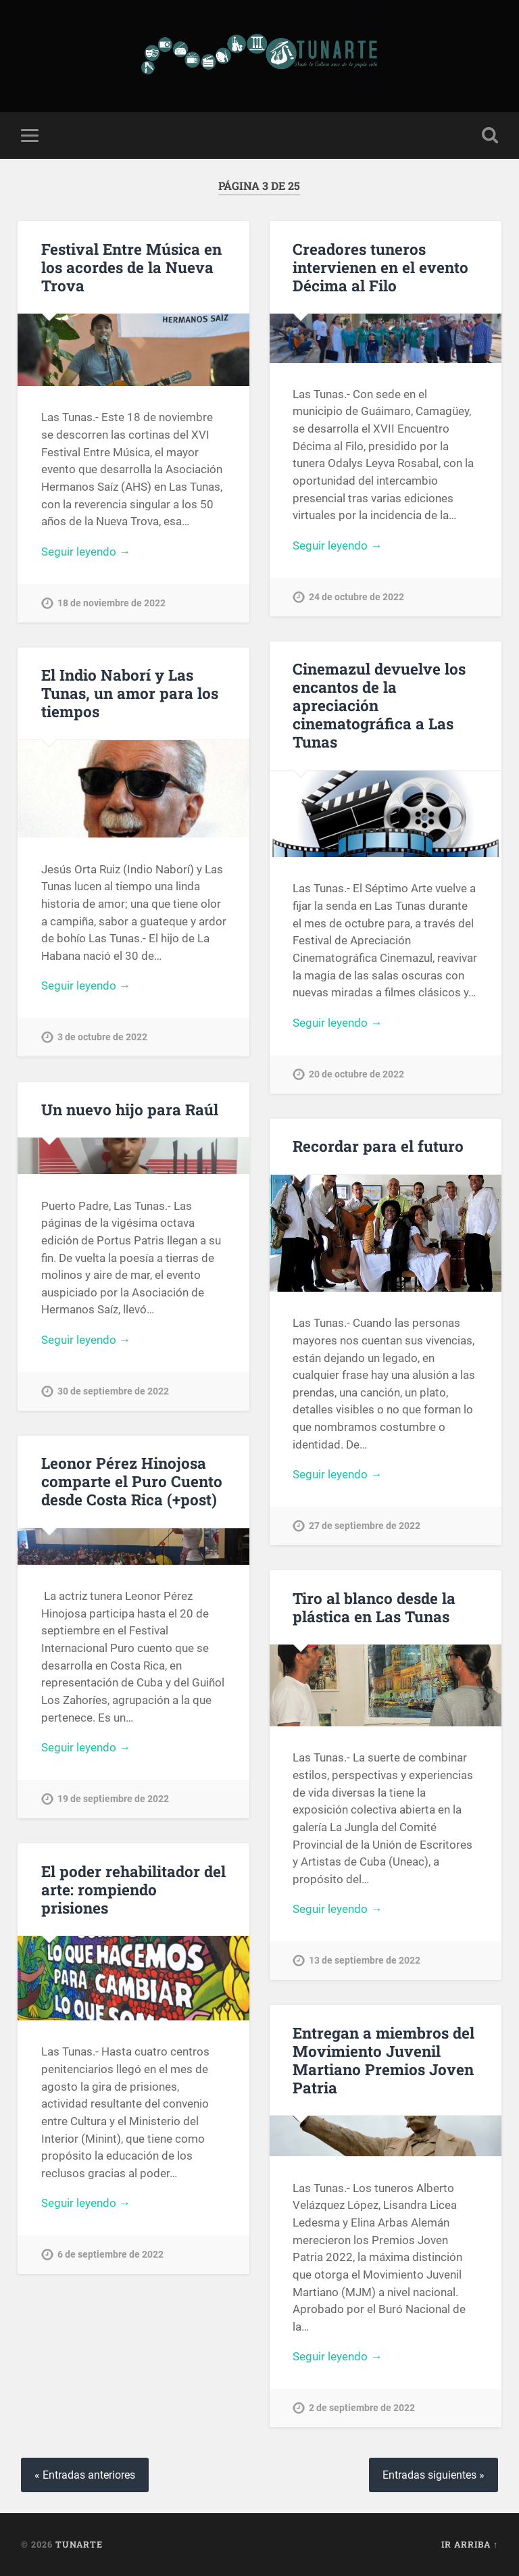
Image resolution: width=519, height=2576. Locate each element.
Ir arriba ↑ (469, 2544)
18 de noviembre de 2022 (111, 603)
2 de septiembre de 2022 (362, 2408)
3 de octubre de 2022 (102, 1037)
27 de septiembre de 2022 (364, 1526)
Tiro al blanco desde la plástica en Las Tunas (374, 1607)
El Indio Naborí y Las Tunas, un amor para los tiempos (129, 692)
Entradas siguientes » (433, 2475)
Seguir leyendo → (85, 551)
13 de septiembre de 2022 (364, 1960)
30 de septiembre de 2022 (113, 1391)
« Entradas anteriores (84, 2475)
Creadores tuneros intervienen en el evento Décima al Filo (380, 267)
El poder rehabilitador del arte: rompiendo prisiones (133, 1889)
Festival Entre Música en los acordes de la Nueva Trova (131, 267)
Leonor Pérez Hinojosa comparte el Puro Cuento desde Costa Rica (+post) (131, 1481)
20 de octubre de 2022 (356, 1074)
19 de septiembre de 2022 (113, 1799)
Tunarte (79, 2544)
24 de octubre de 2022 (356, 597)
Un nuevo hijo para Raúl (129, 1109)
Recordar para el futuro (378, 1146)
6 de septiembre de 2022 (110, 2254)
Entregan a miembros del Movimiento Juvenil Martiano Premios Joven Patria (383, 2059)
